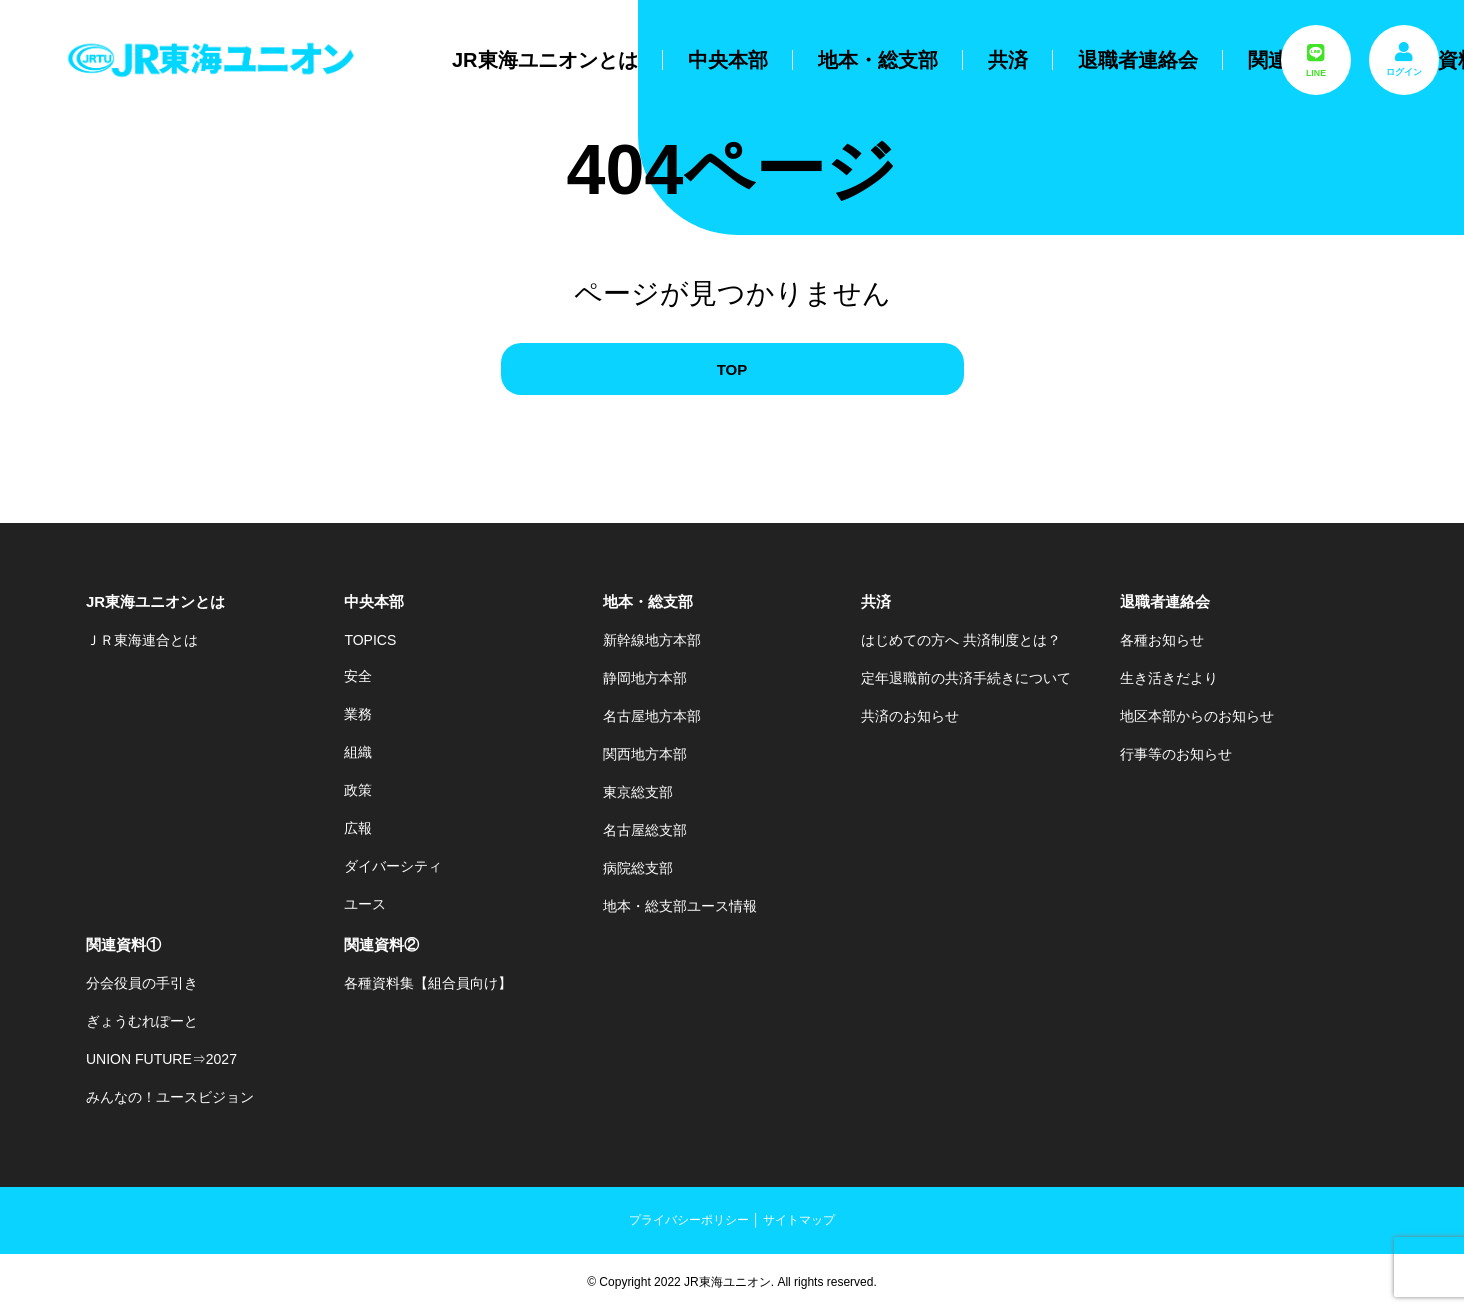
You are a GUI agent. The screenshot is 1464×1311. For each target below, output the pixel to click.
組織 (358, 752)
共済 (1008, 60)
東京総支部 (638, 792)
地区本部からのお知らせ (1197, 716)
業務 (358, 714)
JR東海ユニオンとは (545, 60)
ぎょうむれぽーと (142, 1021)
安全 (358, 676)
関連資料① (123, 944)
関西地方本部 (645, 754)
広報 (358, 828)
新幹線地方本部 (652, 640)
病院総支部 (638, 868)
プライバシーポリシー (689, 1220)
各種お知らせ (1162, 640)
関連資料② (381, 944)
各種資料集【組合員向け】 (428, 983)
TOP (732, 369)
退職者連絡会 (1138, 60)
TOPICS (370, 640)
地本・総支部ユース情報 (680, 906)
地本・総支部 (878, 60)
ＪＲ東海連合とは (142, 640)
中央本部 (728, 60)
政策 (358, 790)
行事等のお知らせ (1176, 754)
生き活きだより (1169, 678)
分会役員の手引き (142, 983)
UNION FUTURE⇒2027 (161, 1059)
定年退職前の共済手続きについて (966, 678)
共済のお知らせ (910, 716)
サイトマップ (799, 1220)
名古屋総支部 (645, 830)
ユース (365, 904)
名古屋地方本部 (652, 716)
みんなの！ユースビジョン (170, 1097)
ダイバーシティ (393, 866)
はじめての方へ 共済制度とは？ (961, 640)
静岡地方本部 (645, 678)
